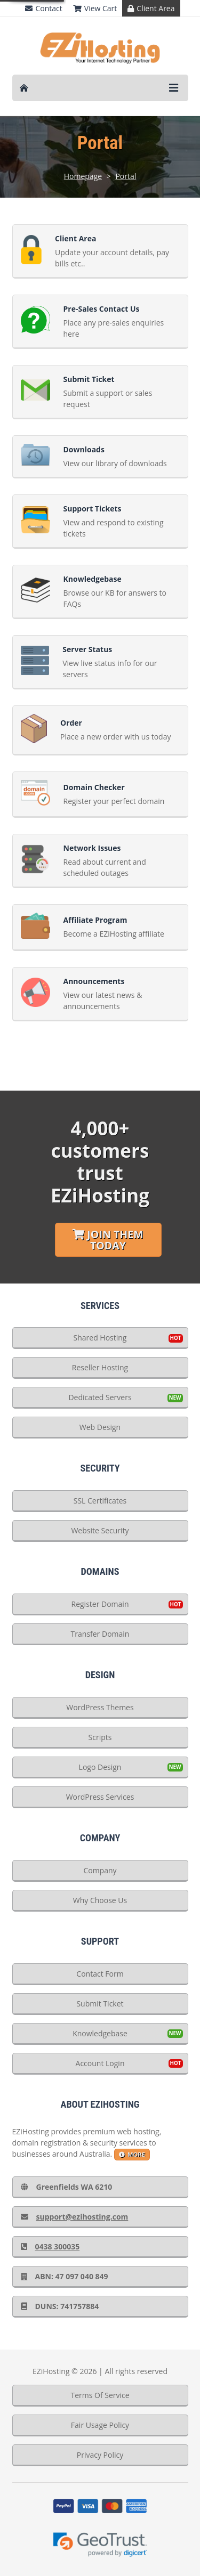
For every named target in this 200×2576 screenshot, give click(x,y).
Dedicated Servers (99, 1397)
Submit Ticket (99, 2003)
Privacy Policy (100, 2455)
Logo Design (100, 1767)
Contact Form (99, 1974)
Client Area (150, 8)
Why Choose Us (100, 1900)
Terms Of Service (99, 2395)
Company (99, 1870)
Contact (43, 8)
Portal (125, 176)
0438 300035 (50, 2246)
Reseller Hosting (100, 1367)
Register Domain (100, 1604)
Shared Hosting (100, 1337)
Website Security (100, 1530)
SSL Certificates (100, 1501)
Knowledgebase (100, 2033)
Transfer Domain (100, 1634)
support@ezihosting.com (75, 2217)
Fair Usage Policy (100, 2425)
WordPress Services (100, 1797)
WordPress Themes (99, 1707)
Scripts (100, 1737)
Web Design (100, 1427)
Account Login (100, 2063)
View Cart (95, 8)
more (132, 2154)
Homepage (83, 176)
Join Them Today (108, 1240)
